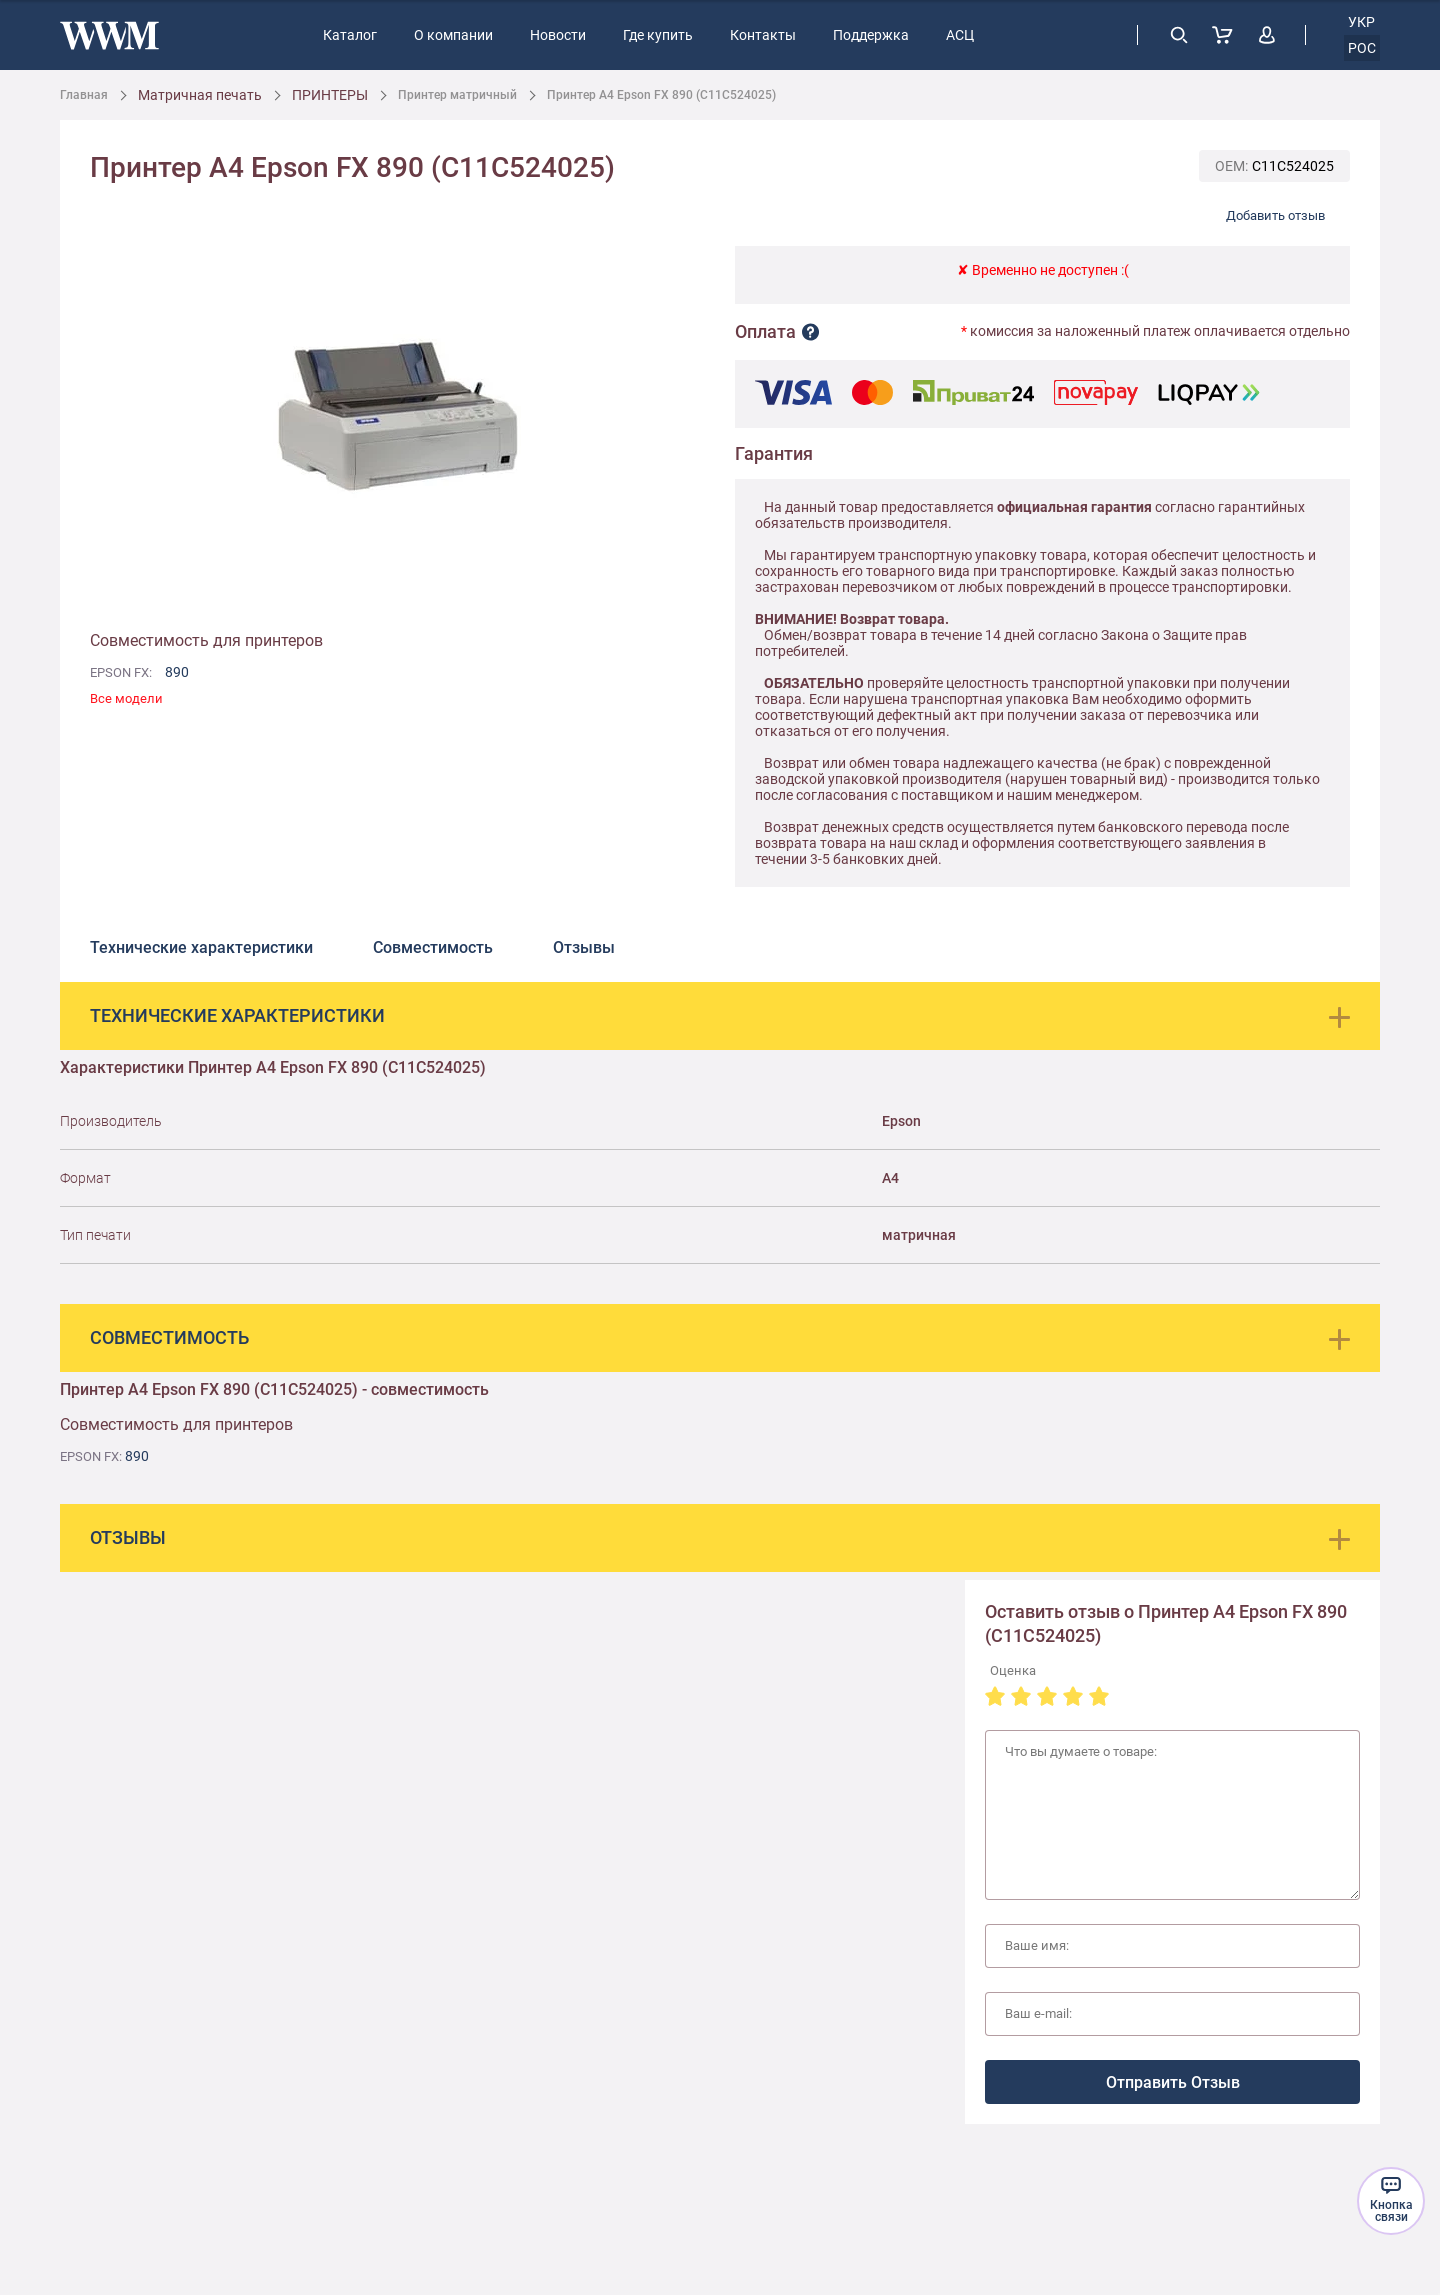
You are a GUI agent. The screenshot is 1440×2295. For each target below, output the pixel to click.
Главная (84, 95)
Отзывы (584, 947)
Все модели (126, 698)
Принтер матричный (457, 95)
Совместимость (433, 947)
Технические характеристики (201, 947)
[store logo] (109, 35)
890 (177, 672)
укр (1361, 22)
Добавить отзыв (1275, 215)
